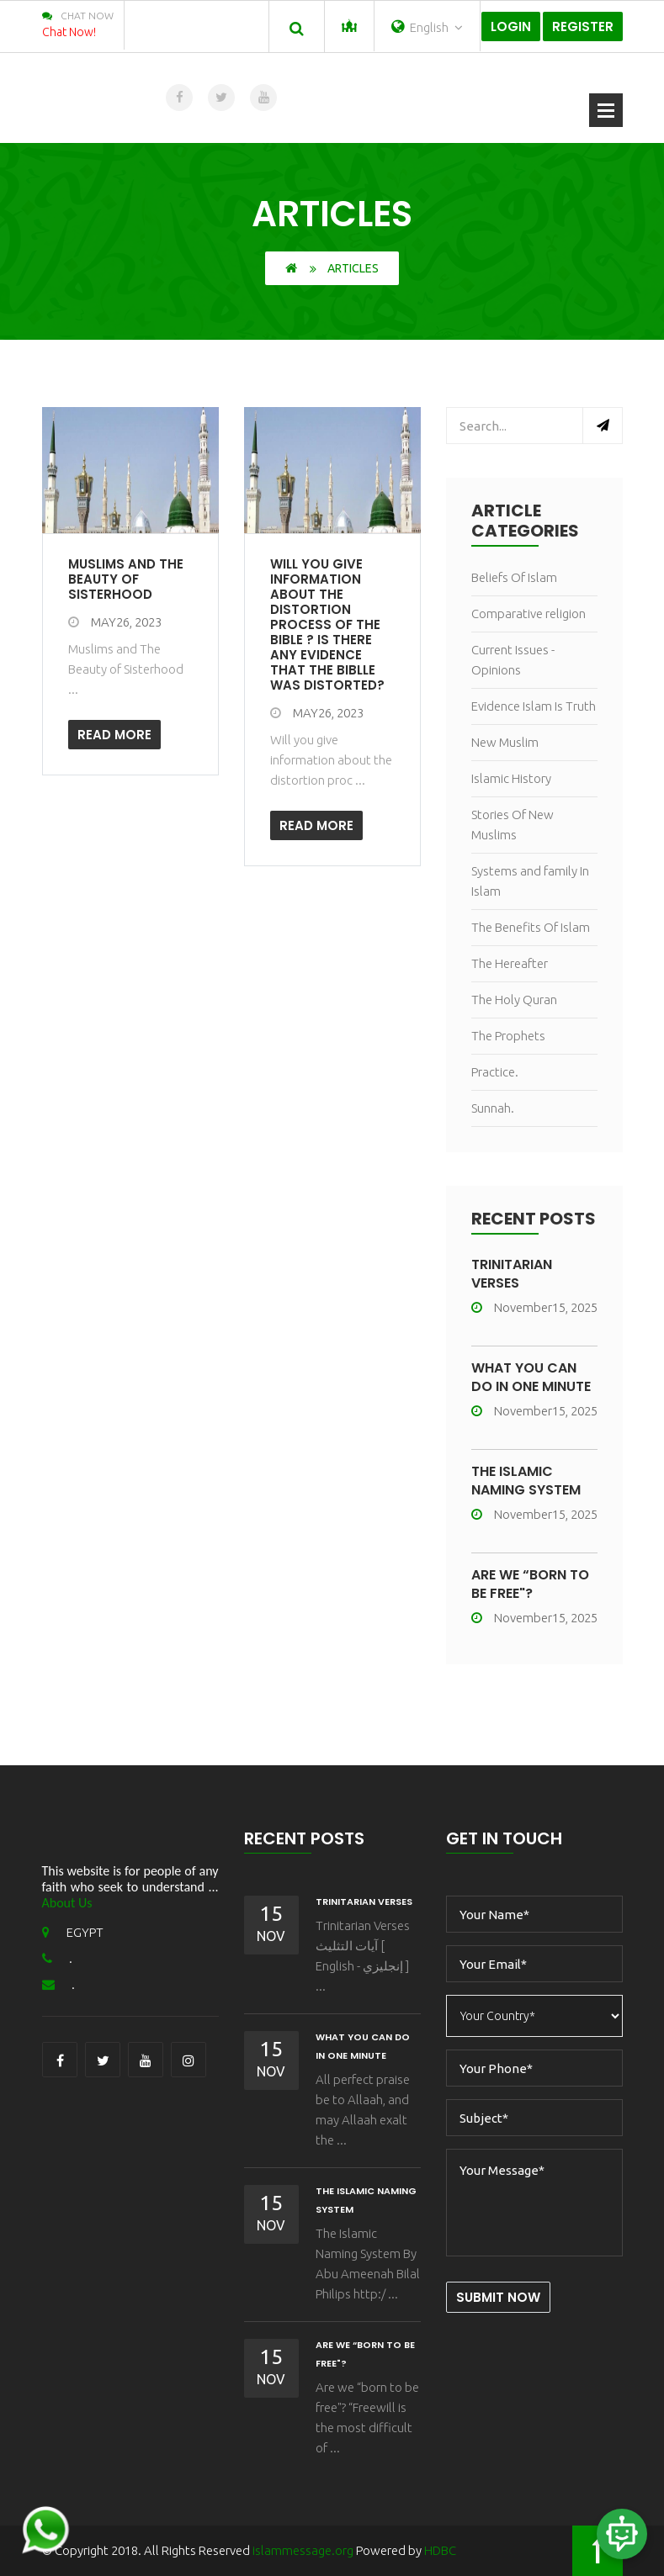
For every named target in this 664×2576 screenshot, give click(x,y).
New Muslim (505, 742)
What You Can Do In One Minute (531, 1377)
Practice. (494, 1072)
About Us (67, 1903)
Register (583, 26)
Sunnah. (492, 1108)
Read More (114, 734)
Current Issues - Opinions (513, 660)
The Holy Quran (514, 999)
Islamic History (511, 778)
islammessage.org (302, 2550)
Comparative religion (528, 613)
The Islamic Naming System (526, 1481)
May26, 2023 (115, 622)
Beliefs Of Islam (514, 577)
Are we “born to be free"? (530, 1584)
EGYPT (73, 1932)
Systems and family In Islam (530, 881)
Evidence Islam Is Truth (533, 706)
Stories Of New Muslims (512, 824)
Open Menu (606, 110)
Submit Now (498, 2297)
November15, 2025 (534, 1307)
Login (511, 26)
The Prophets (508, 1036)
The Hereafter (509, 963)
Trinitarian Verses (511, 1274)
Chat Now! (69, 32)
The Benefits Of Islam (530, 927)
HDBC (440, 2550)
